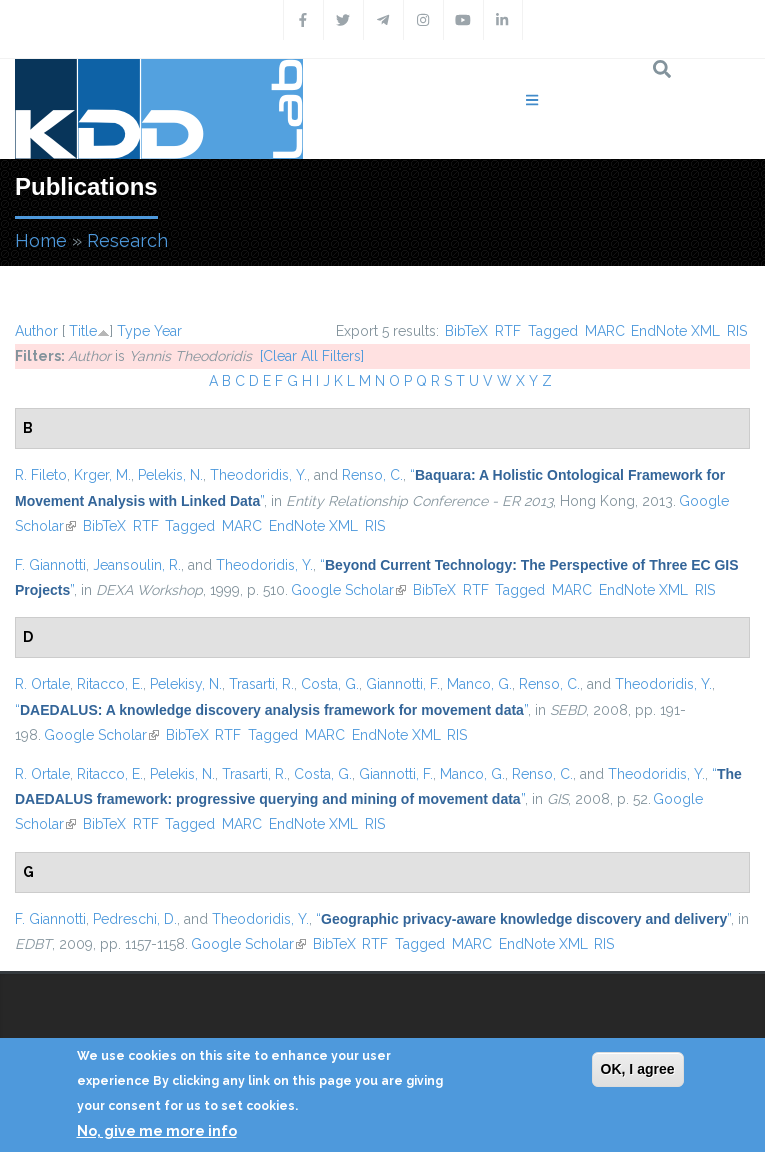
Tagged (553, 331)
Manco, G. (479, 684)
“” (271, 710)
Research (127, 240)
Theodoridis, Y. (258, 475)
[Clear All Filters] (312, 356)
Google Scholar (348, 590)
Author (36, 331)
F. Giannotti (50, 565)
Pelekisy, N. (186, 684)
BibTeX (466, 331)
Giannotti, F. (403, 684)
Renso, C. (372, 475)
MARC (605, 331)
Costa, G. (330, 684)
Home (41, 240)
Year (168, 331)
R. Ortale (42, 684)
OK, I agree (638, 1069)
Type (133, 331)
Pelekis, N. (170, 475)
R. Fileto (41, 475)
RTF (508, 331)
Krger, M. (102, 475)
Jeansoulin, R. (137, 565)
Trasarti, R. (261, 684)
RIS (737, 331)
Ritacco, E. (110, 684)
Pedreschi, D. (135, 919)
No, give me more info (157, 1131)
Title (83, 331)
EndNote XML (675, 331)
